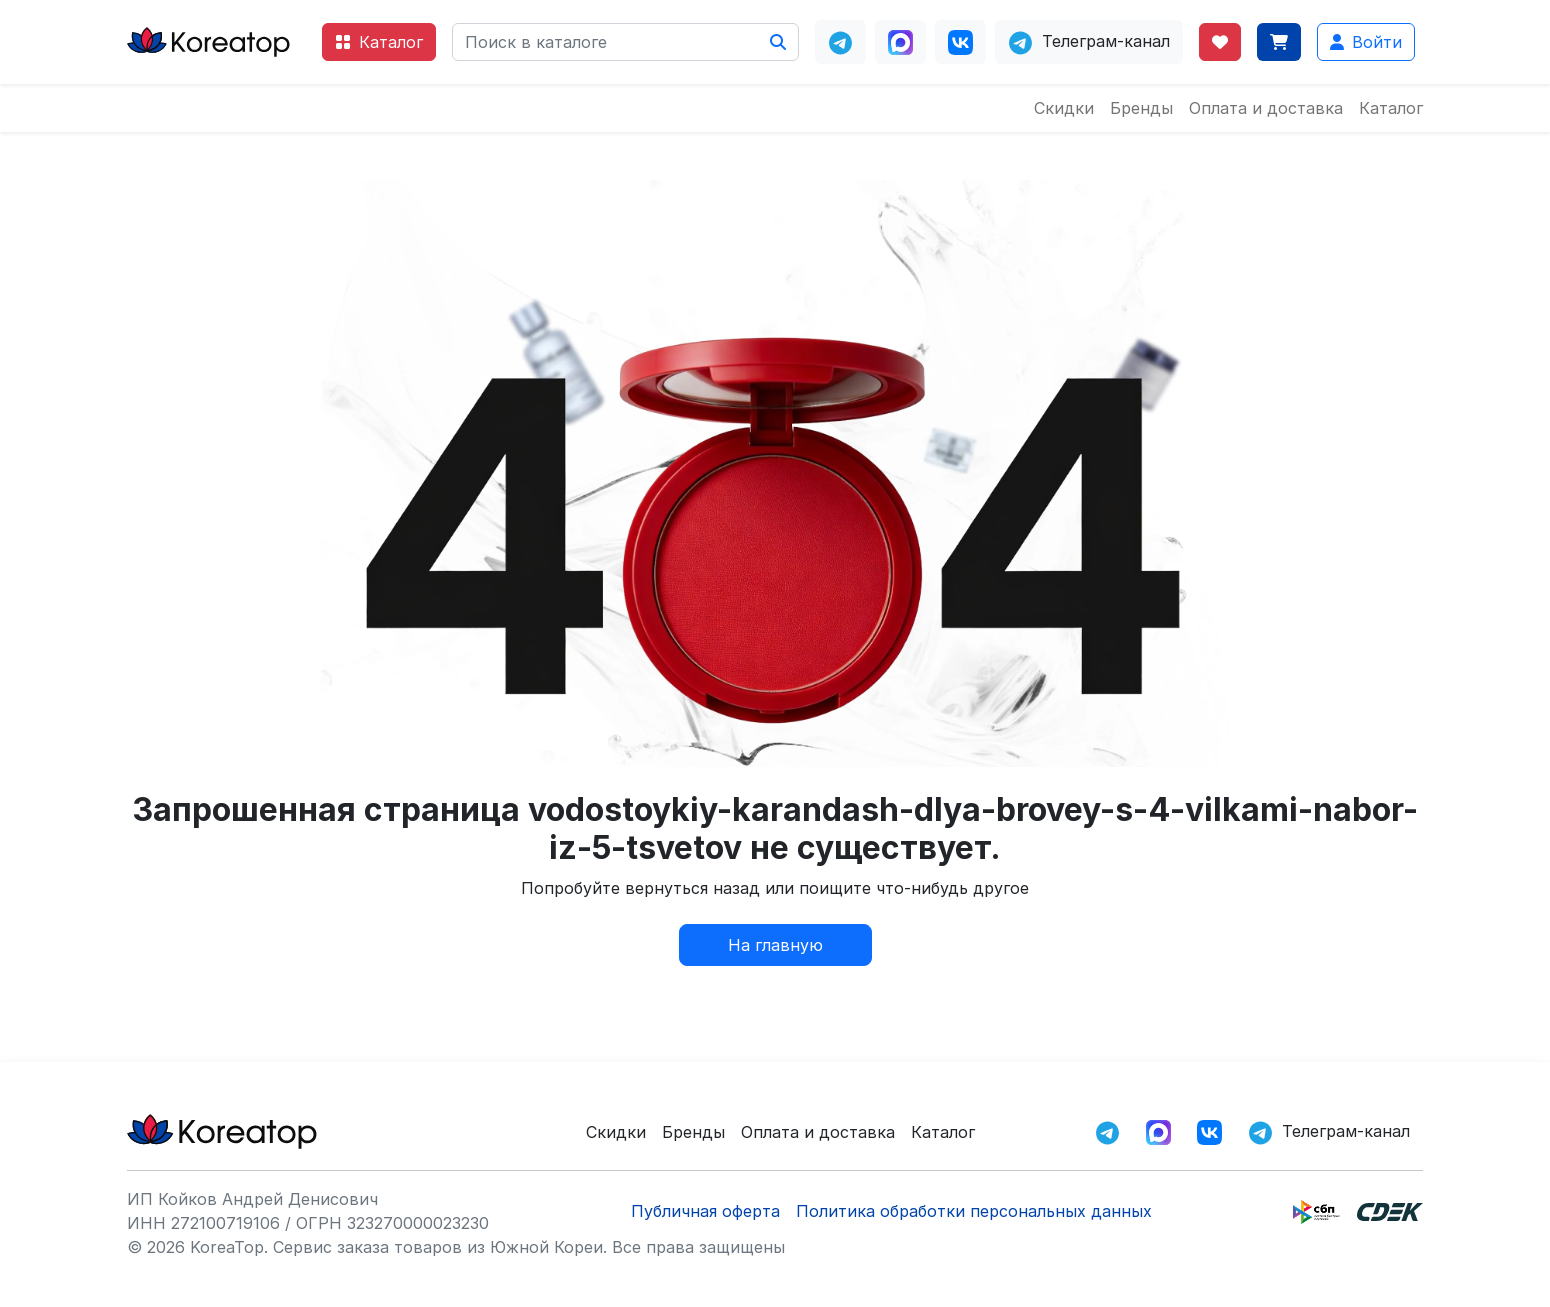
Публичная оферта (705, 1211)
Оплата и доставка (1266, 108)
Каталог (379, 42)
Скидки (1064, 108)
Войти (1366, 42)
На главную (775, 945)
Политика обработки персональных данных (974, 1211)
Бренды (1141, 108)
